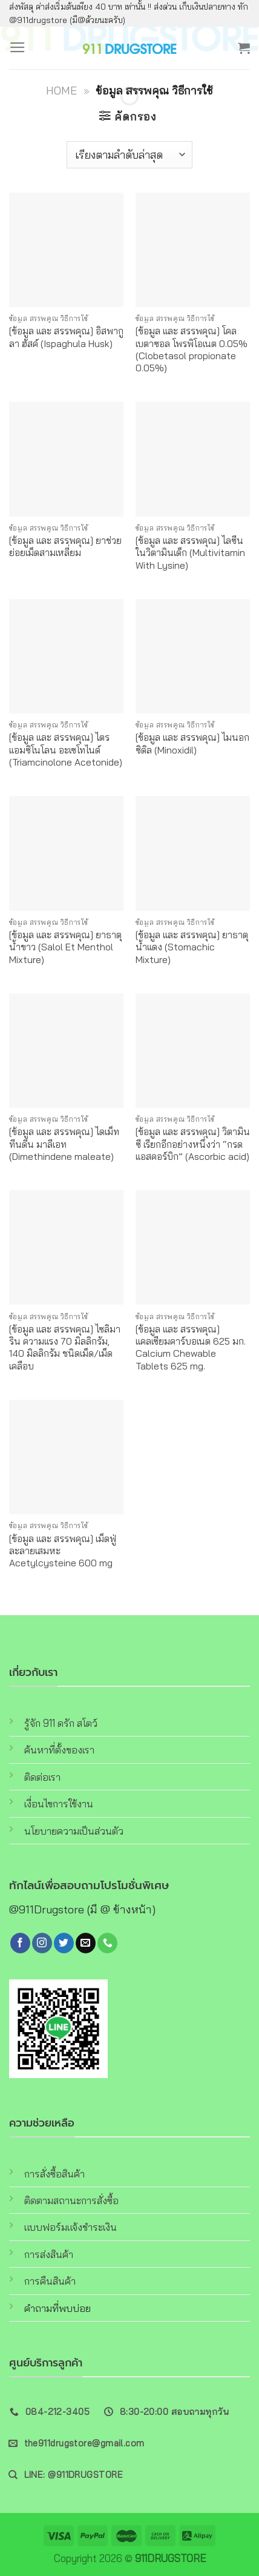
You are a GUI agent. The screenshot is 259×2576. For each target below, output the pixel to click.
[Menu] (17, 47)
